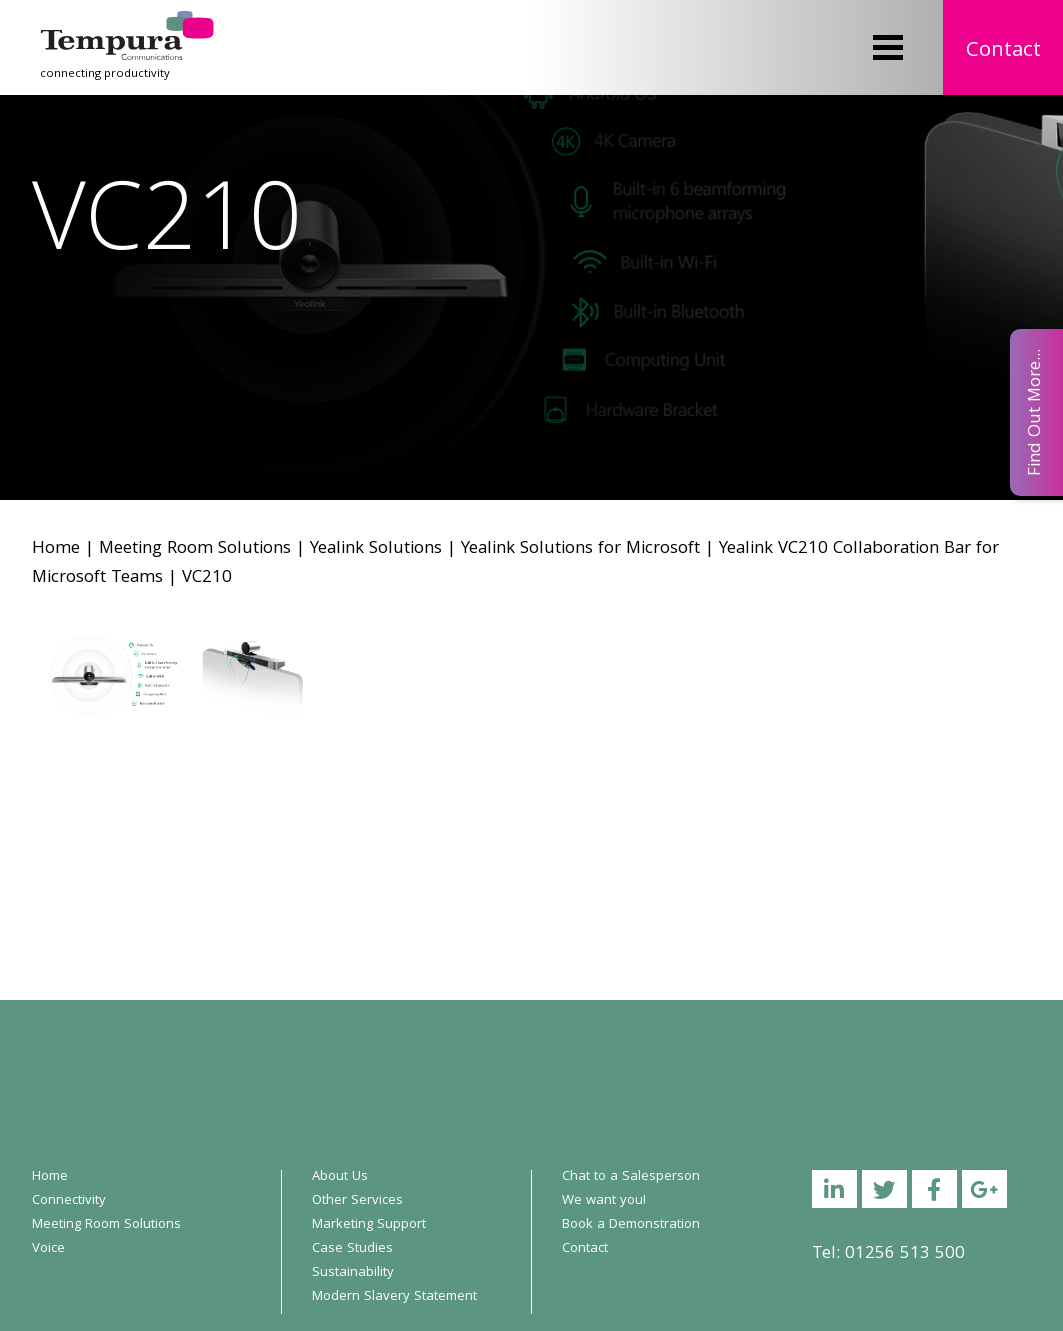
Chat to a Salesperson (631, 1177)
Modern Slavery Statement (394, 1297)
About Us (340, 1177)
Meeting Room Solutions (195, 549)
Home (56, 549)
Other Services (357, 1201)
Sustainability (353, 1273)
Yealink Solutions (376, 549)
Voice (48, 1249)
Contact (1003, 51)
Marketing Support (369, 1225)
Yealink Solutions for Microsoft (580, 549)
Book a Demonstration (631, 1225)
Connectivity (69, 1201)
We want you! (604, 1201)
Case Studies (352, 1249)
